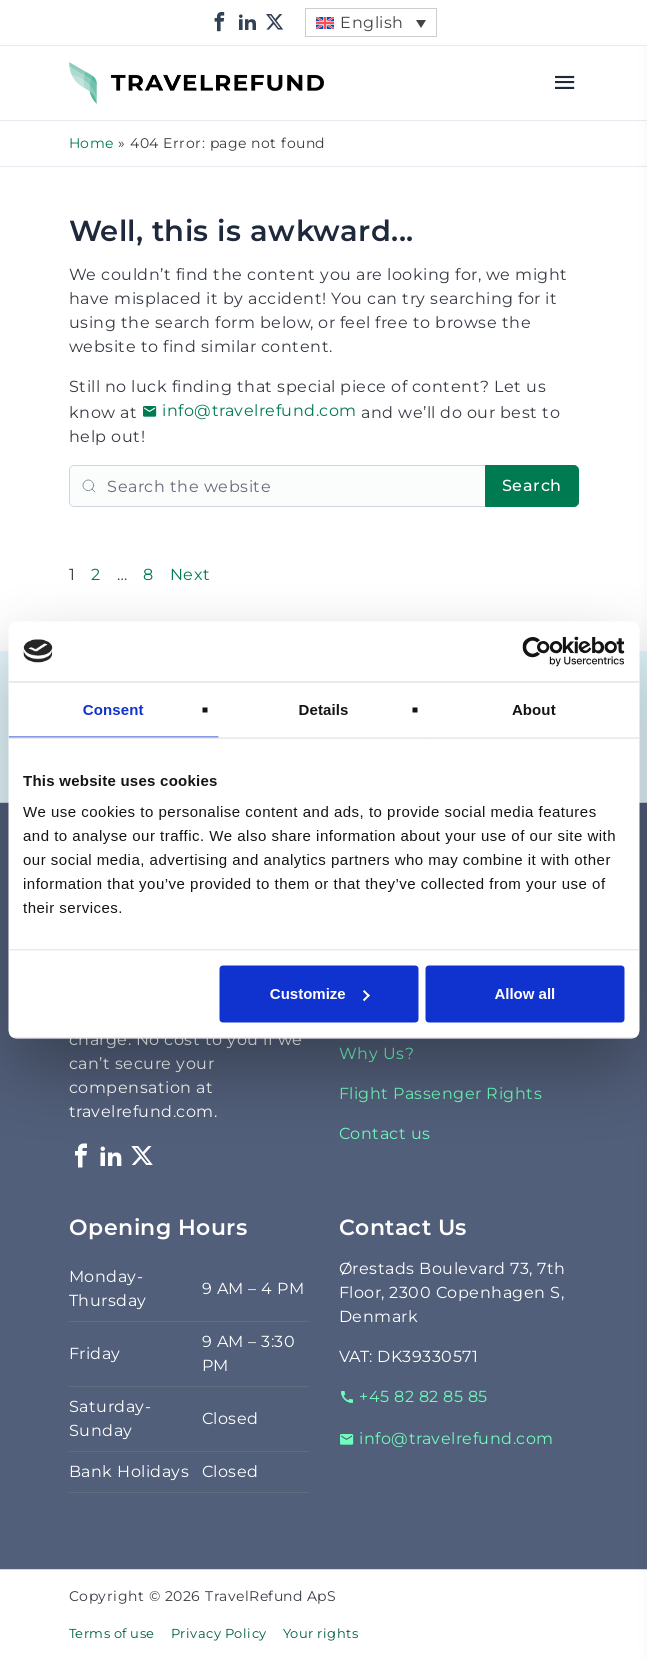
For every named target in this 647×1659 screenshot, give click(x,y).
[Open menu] (565, 83)
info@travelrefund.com (249, 410)
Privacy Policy (219, 1633)
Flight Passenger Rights (441, 1093)
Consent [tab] (113, 708)
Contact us (385, 1133)
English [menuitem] (372, 22)
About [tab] (534, 708)
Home (91, 143)
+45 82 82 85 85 (413, 1396)
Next (190, 574)
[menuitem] (371, 22)
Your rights (321, 1633)
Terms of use (112, 1633)
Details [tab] (324, 708)
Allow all (524, 993)
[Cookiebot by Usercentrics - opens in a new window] (536, 651)
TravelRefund (125, 73)
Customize (320, 993)
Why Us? (377, 1053)
